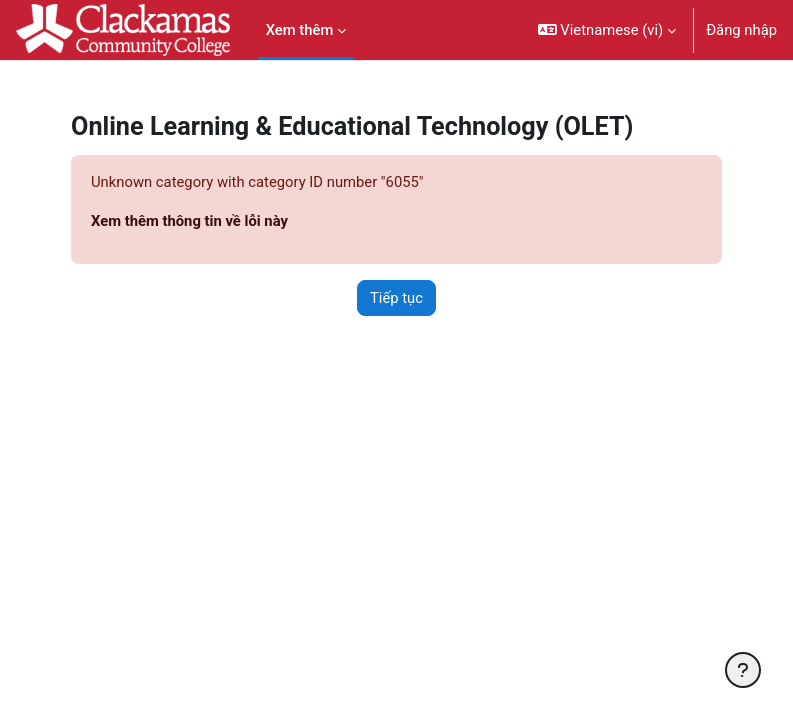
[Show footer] (743, 670)
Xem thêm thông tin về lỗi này (189, 221)
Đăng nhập (741, 30)
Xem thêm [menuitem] (300, 30)
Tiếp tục (396, 298)
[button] (607, 30)
